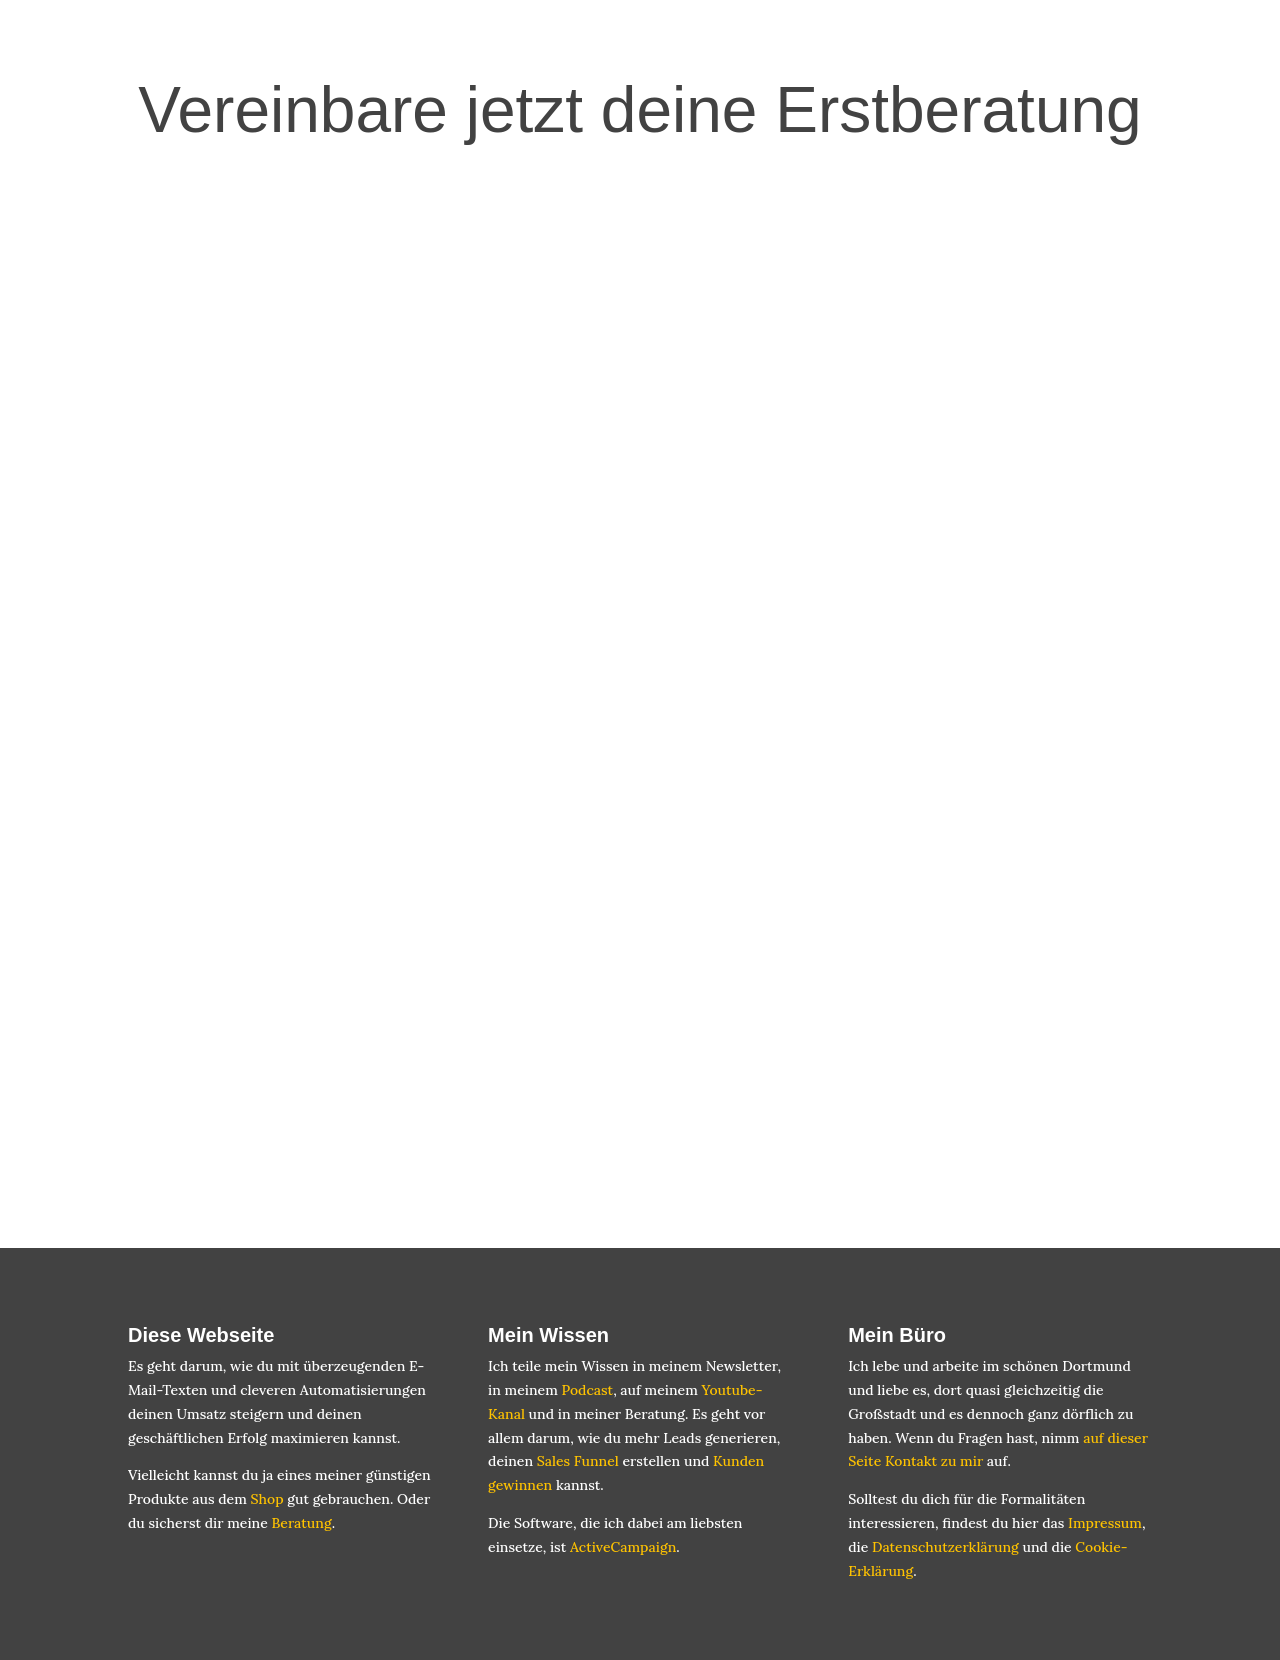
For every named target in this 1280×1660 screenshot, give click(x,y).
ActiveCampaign (623, 1547)
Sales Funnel (578, 1461)
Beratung (301, 1523)
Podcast (587, 1390)
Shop (267, 1499)
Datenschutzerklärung (945, 1547)
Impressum (1105, 1523)
